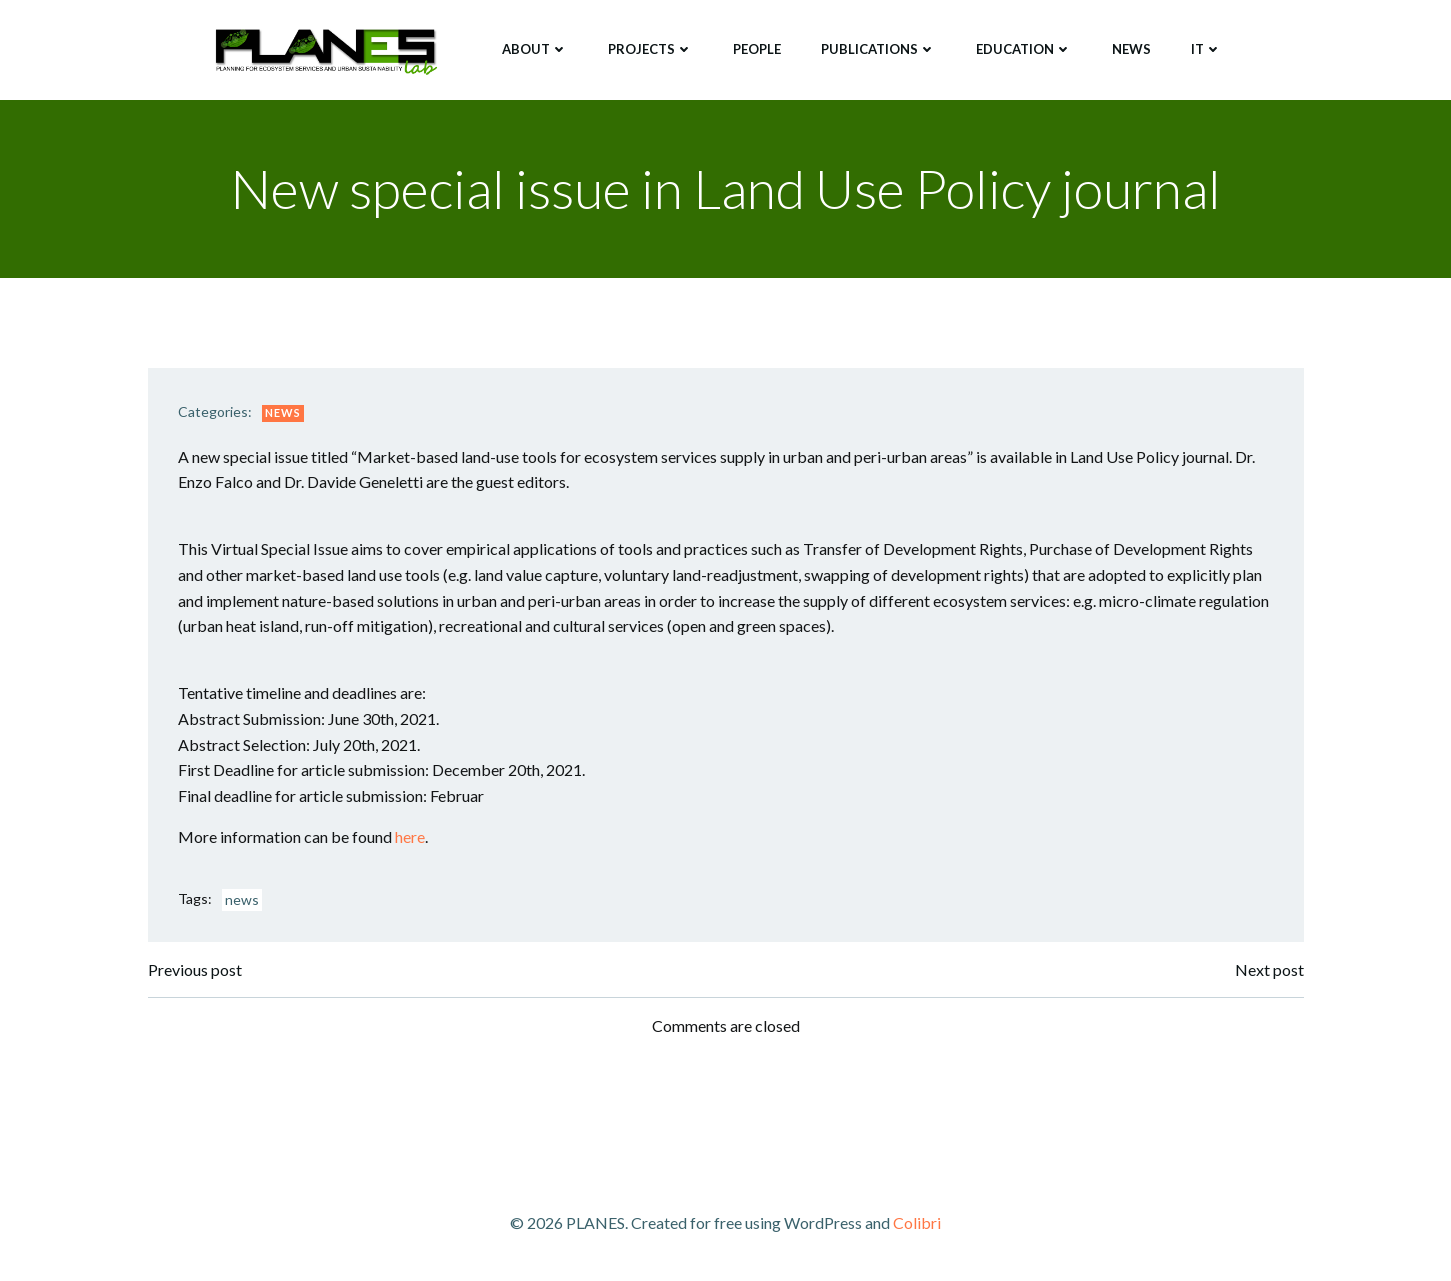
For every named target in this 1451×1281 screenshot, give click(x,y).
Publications (878, 49)
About (535, 49)
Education (1024, 49)
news (242, 899)
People (757, 49)
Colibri (917, 1222)
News (1131, 49)
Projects (650, 49)
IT (1206, 49)
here (410, 836)
